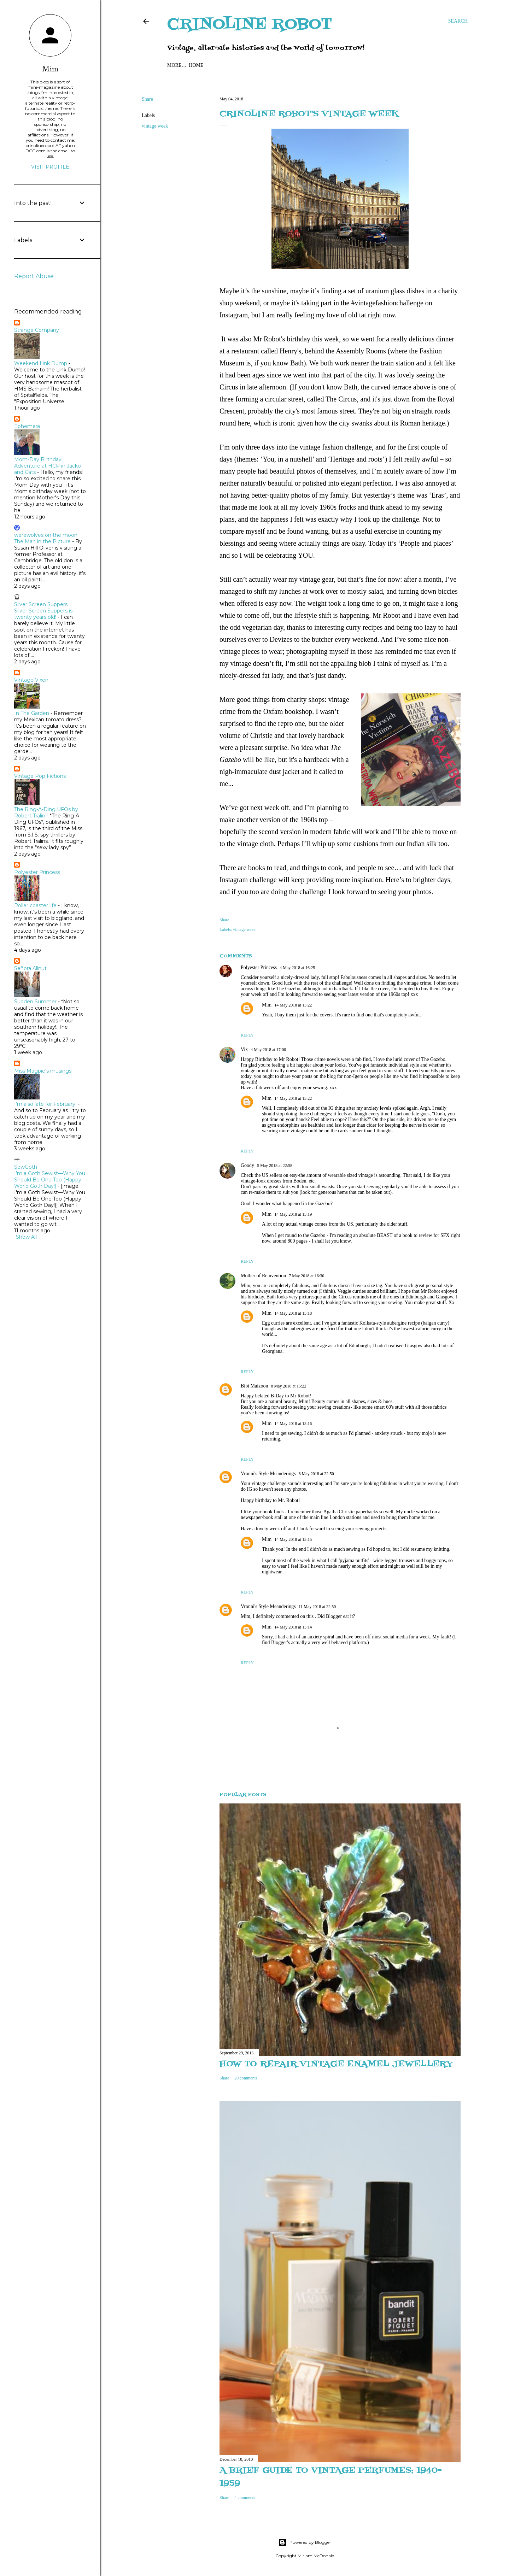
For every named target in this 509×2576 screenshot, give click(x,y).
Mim (266, 1005)
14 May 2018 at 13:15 (293, 1539)
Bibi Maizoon (254, 1386)
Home (177, 65)
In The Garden (31, 713)
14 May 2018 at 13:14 (293, 1627)
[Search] (458, 21)
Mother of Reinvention (263, 1275)
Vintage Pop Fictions (40, 776)
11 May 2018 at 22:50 (317, 1606)
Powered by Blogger (304, 2542)
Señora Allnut (30, 968)
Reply (247, 1035)
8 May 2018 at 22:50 (316, 1473)
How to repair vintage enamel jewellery (336, 2064)
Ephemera (27, 426)
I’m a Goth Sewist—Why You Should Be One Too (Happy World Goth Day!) (49, 1179)
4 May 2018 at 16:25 (297, 967)
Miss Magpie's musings (42, 1071)
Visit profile (50, 167)
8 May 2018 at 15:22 (288, 1386)
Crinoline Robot (249, 24)
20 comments (245, 2078)
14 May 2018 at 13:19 (293, 1214)
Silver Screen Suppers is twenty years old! (43, 614)
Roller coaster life (35, 905)
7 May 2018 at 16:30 (306, 1275)
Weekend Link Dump (40, 363)
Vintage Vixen (31, 680)
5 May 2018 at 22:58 (274, 1165)
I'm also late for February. (45, 1104)
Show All (26, 1237)
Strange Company (36, 330)
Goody (247, 1165)
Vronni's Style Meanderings (268, 1473)
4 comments (244, 2497)
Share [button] (147, 99)
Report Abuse (34, 276)
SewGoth (25, 1167)
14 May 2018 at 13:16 (293, 1423)
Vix (244, 1049)
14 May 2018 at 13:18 (293, 1313)
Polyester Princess (259, 967)
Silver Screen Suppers (41, 604)
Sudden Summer (35, 1001)
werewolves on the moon (45, 535)
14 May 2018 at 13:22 (293, 1005)
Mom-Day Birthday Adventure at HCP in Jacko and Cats (47, 465)
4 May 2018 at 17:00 (268, 1049)
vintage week (155, 126)
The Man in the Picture (42, 541)
